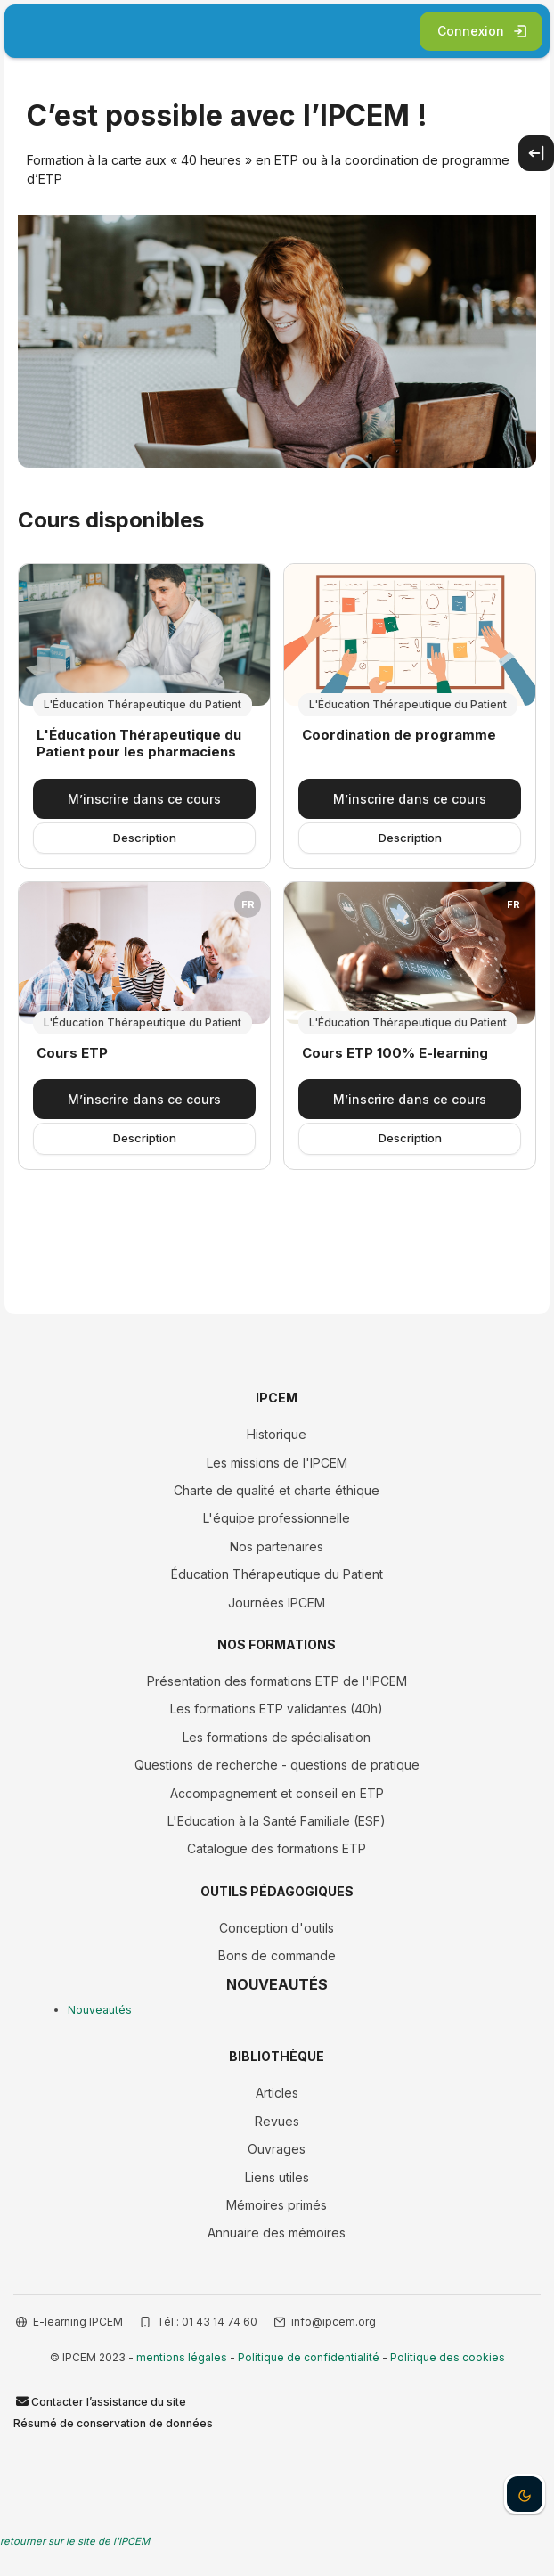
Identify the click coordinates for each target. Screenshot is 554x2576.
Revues (277, 2121)
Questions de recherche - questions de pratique (277, 1764)
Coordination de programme (399, 734)
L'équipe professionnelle (276, 1517)
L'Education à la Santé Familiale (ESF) (276, 1820)
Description (144, 837)
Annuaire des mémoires (277, 2232)
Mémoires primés (276, 2204)
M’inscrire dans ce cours (144, 798)
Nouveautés (100, 2009)
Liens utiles (277, 2177)
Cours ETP (72, 1052)
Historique (276, 1434)
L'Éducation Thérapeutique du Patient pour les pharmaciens (139, 743)
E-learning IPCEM (78, 2321)
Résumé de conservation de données (113, 2423)
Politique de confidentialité (308, 2357)
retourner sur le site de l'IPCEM (75, 2541)
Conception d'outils (276, 1927)
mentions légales (181, 2357)
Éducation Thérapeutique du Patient (277, 1574)
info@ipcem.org (333, 2321)
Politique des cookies (447, 2357)
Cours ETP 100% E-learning (395, 1052)
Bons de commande (277, 1955)
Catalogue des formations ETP (276, 1848)
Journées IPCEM (276, 1602)
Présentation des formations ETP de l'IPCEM (277, 1681)
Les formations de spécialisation (277, 1737)
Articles (277, 2092)
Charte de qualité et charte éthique (276, 1490)
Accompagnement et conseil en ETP (277, 1793)
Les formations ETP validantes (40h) (276, 1708)
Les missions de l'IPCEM (277, 1462)
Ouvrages (277, 2148)
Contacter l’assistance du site (99, 2401)
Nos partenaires (276, 1546)
